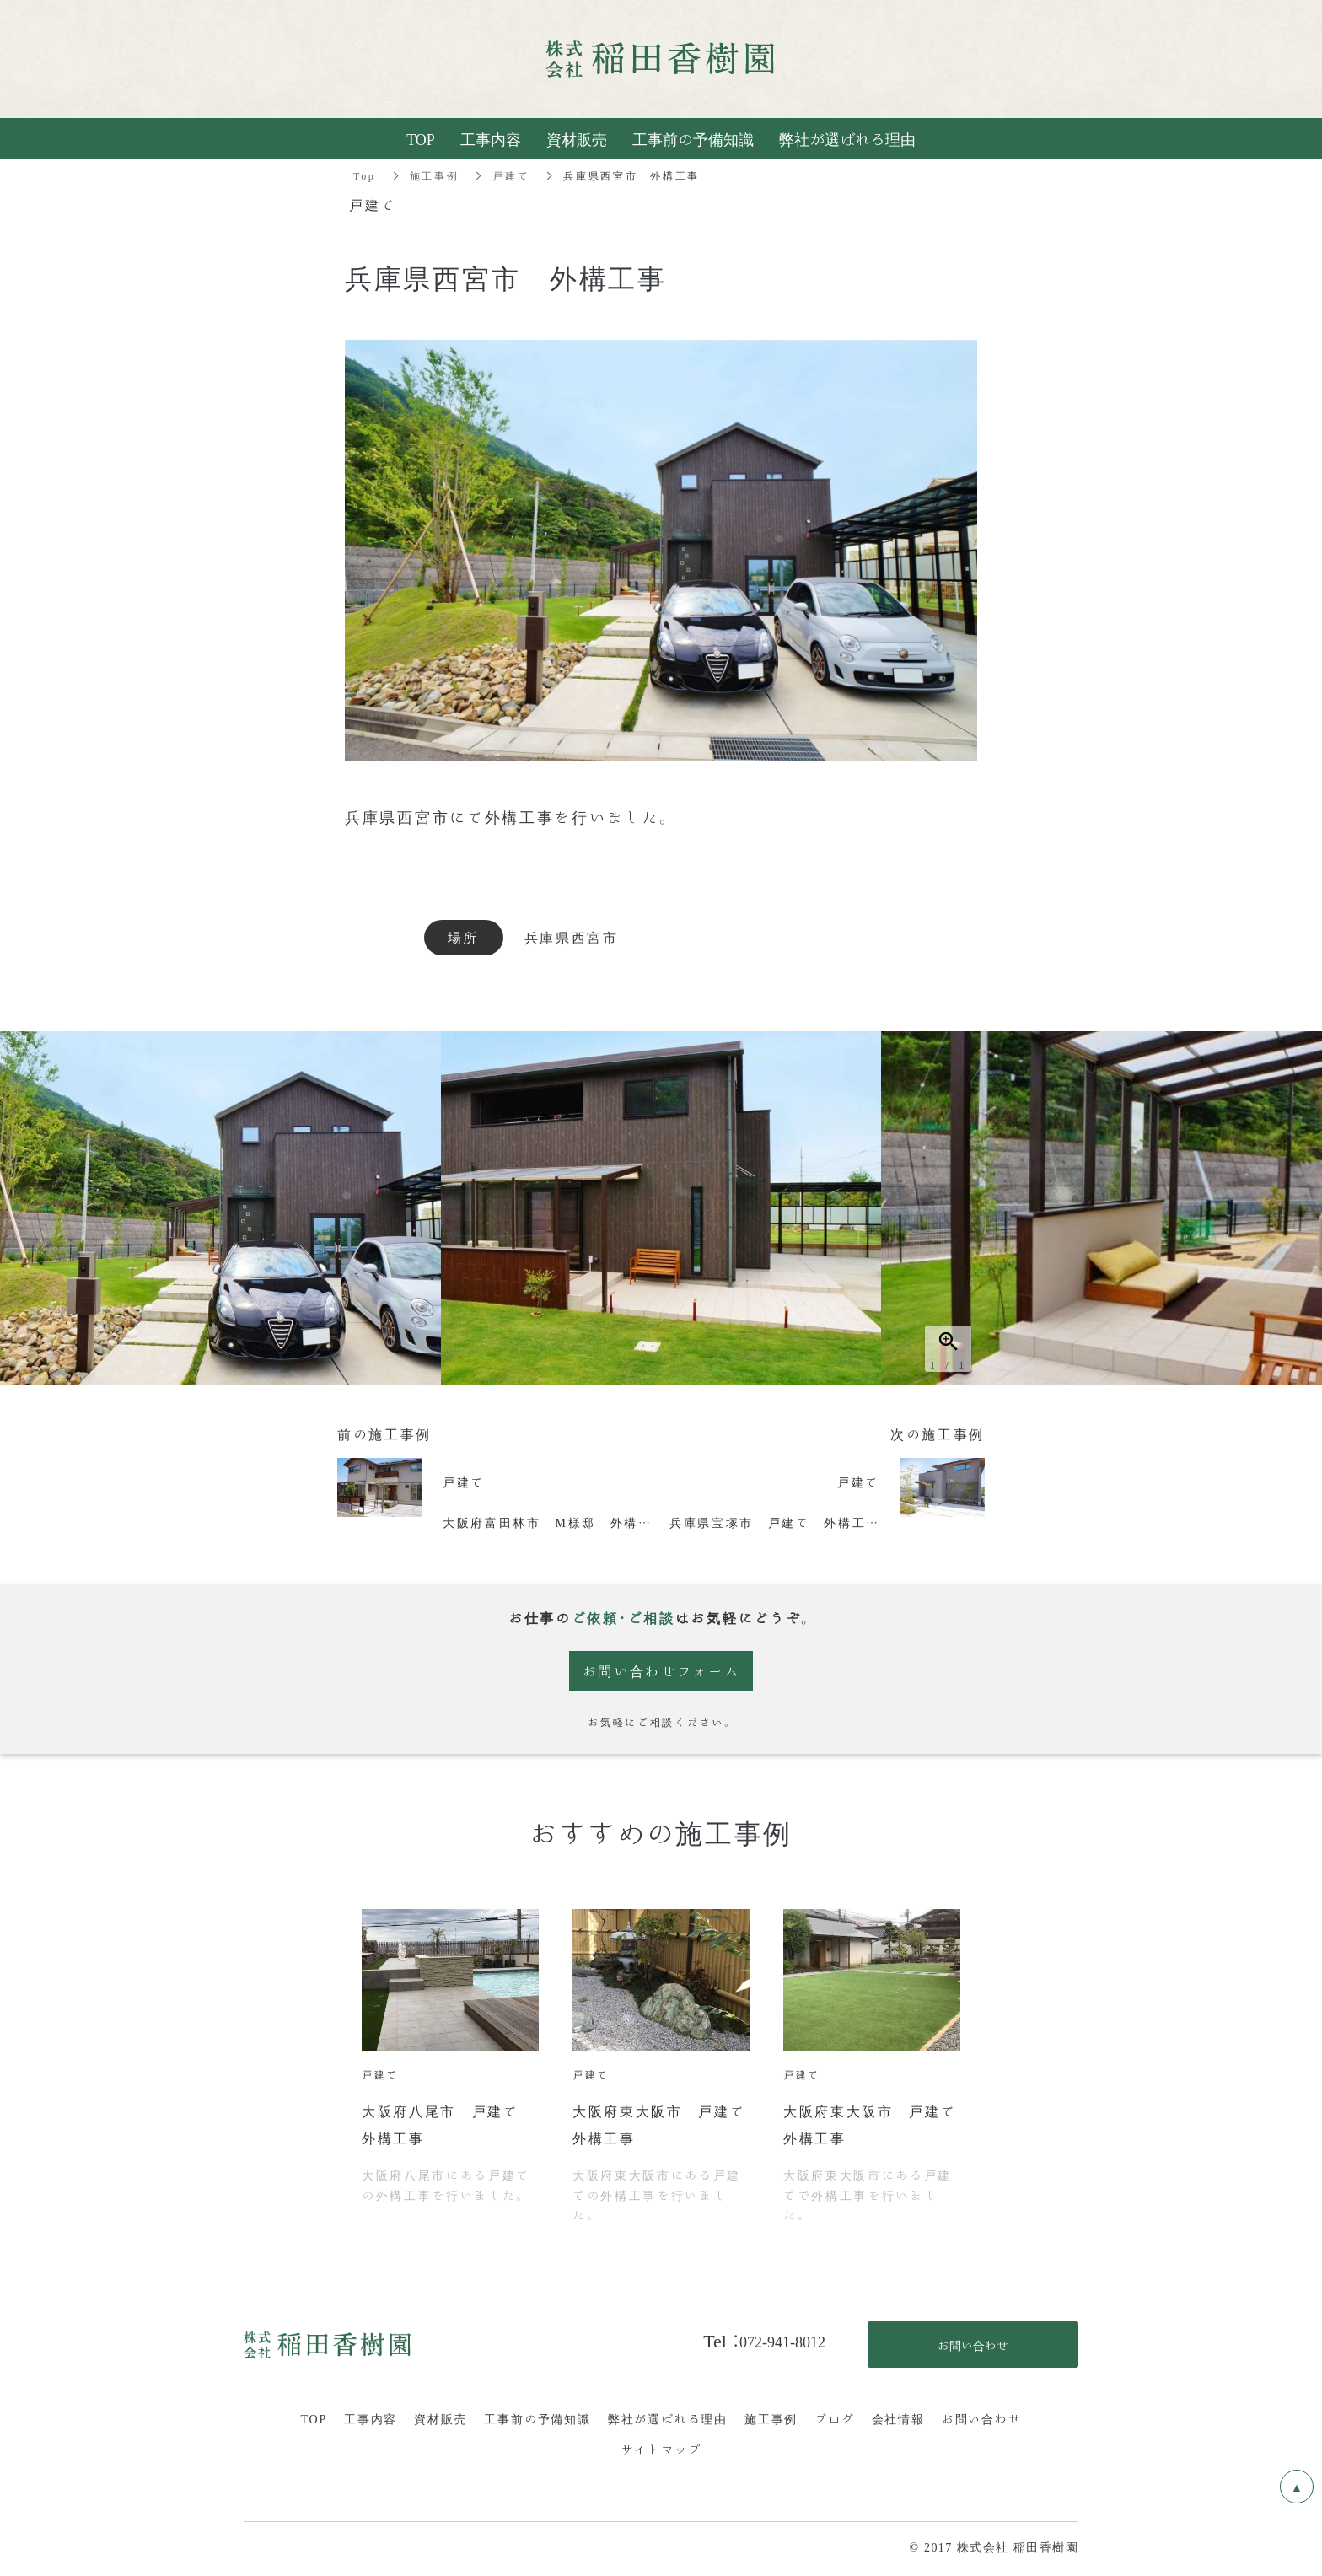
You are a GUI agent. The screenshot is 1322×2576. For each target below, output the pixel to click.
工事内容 (370, 2418)
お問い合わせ (982, 2418)
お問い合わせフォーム (661, 1671)
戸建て (510, 175)
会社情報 (898, 2418)
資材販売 (440, 2418)
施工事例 (434, 175)
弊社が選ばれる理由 (668, 2418)
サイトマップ (661, 2448)
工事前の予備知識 (537, 2418)
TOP (313, 2418)
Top (364, 175)
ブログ (834, 2418)
